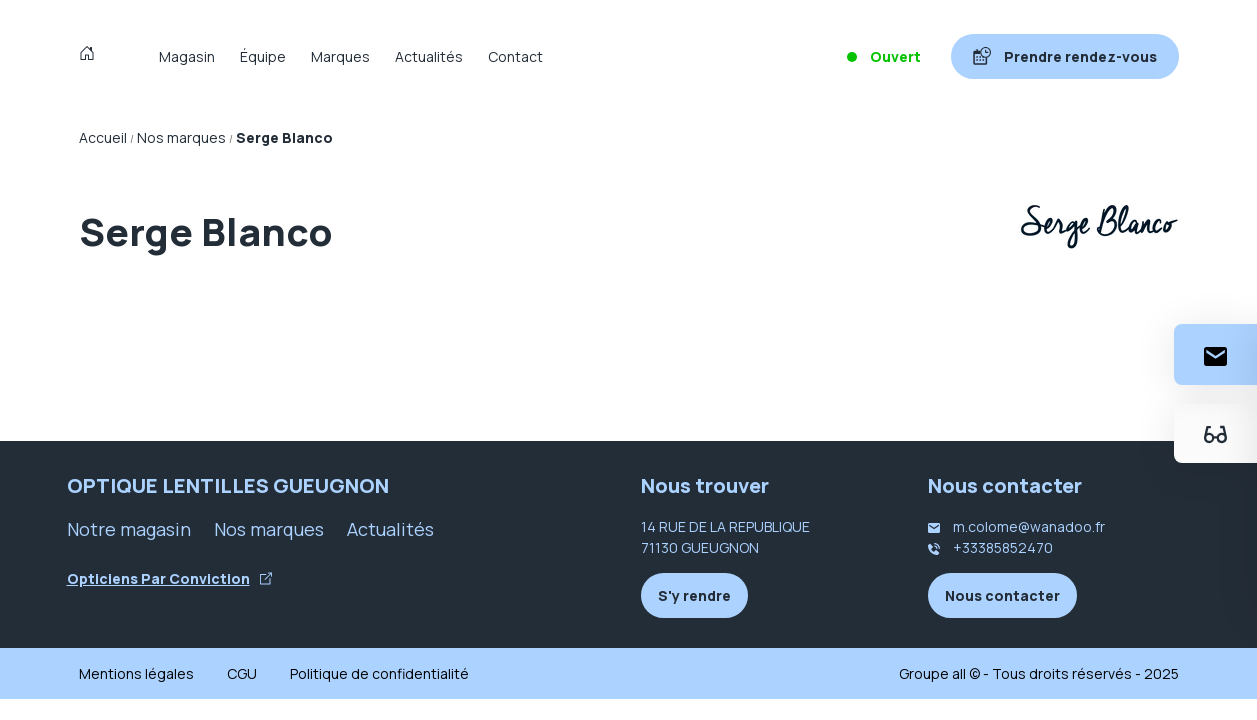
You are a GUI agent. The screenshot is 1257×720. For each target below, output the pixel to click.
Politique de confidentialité (379, 673)
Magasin (187, 56)
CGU (242, 673)
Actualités (429, 56)
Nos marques (269, 529)
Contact (515, 56)
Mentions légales (136, 673)
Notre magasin (129, 529)
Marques (340, 56)
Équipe (263, 56)
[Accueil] (91, 56)
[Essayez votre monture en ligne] (1215, 433)
